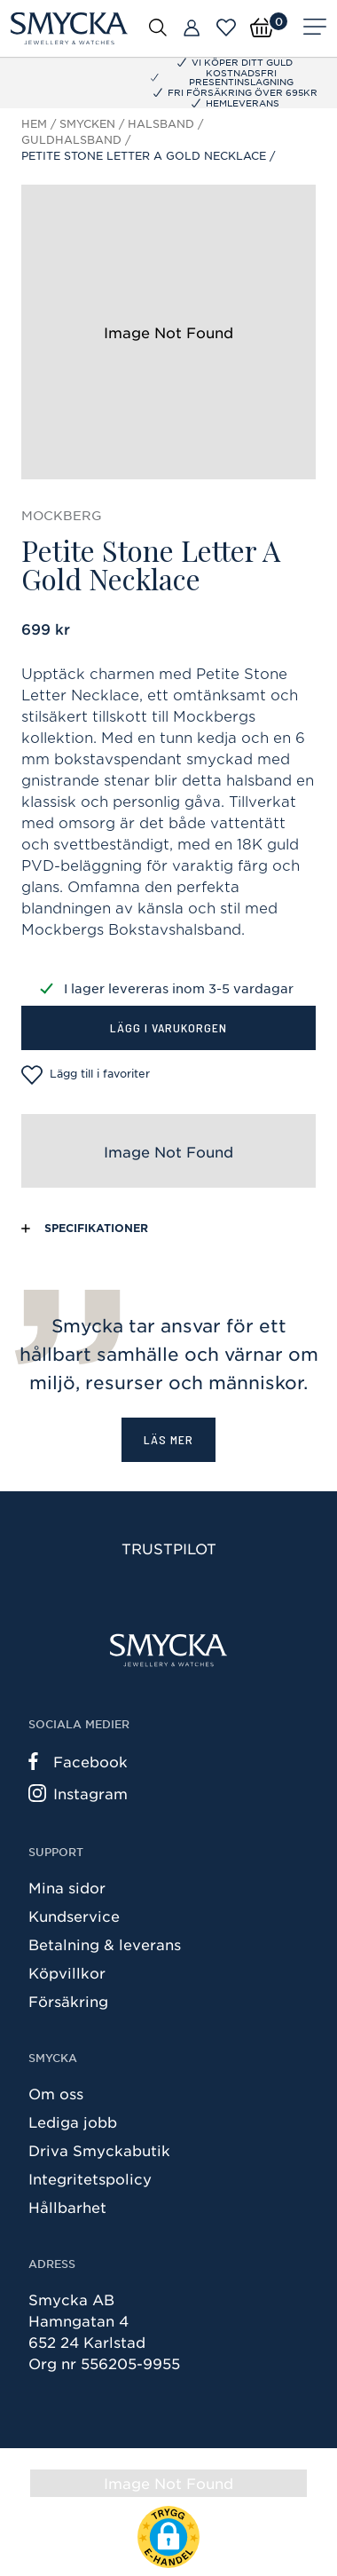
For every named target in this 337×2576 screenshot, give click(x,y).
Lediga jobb (72, 2121)
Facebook (78, 1761)
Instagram (78, 1793)
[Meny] (314, 28)
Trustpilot (168, 1548)
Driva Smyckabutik (99, 2150)
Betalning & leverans (104, 1944)
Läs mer (168, 1439)
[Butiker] (191, 28)
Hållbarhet (67, 2207)
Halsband (161, 123)
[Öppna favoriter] (226, 27)
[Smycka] (69, 28)
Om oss (55, 2093)
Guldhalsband (71, 139)
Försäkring (68, 2001)
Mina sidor (67, 1887)
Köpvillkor (67, 1972)
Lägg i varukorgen (168, 1027)
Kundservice (74, 1915)
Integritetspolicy (90, 2178)
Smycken (87, 123)
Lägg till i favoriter (85, 1075)
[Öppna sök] (158, 27)
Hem (34, 123)
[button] (168, 2537)
